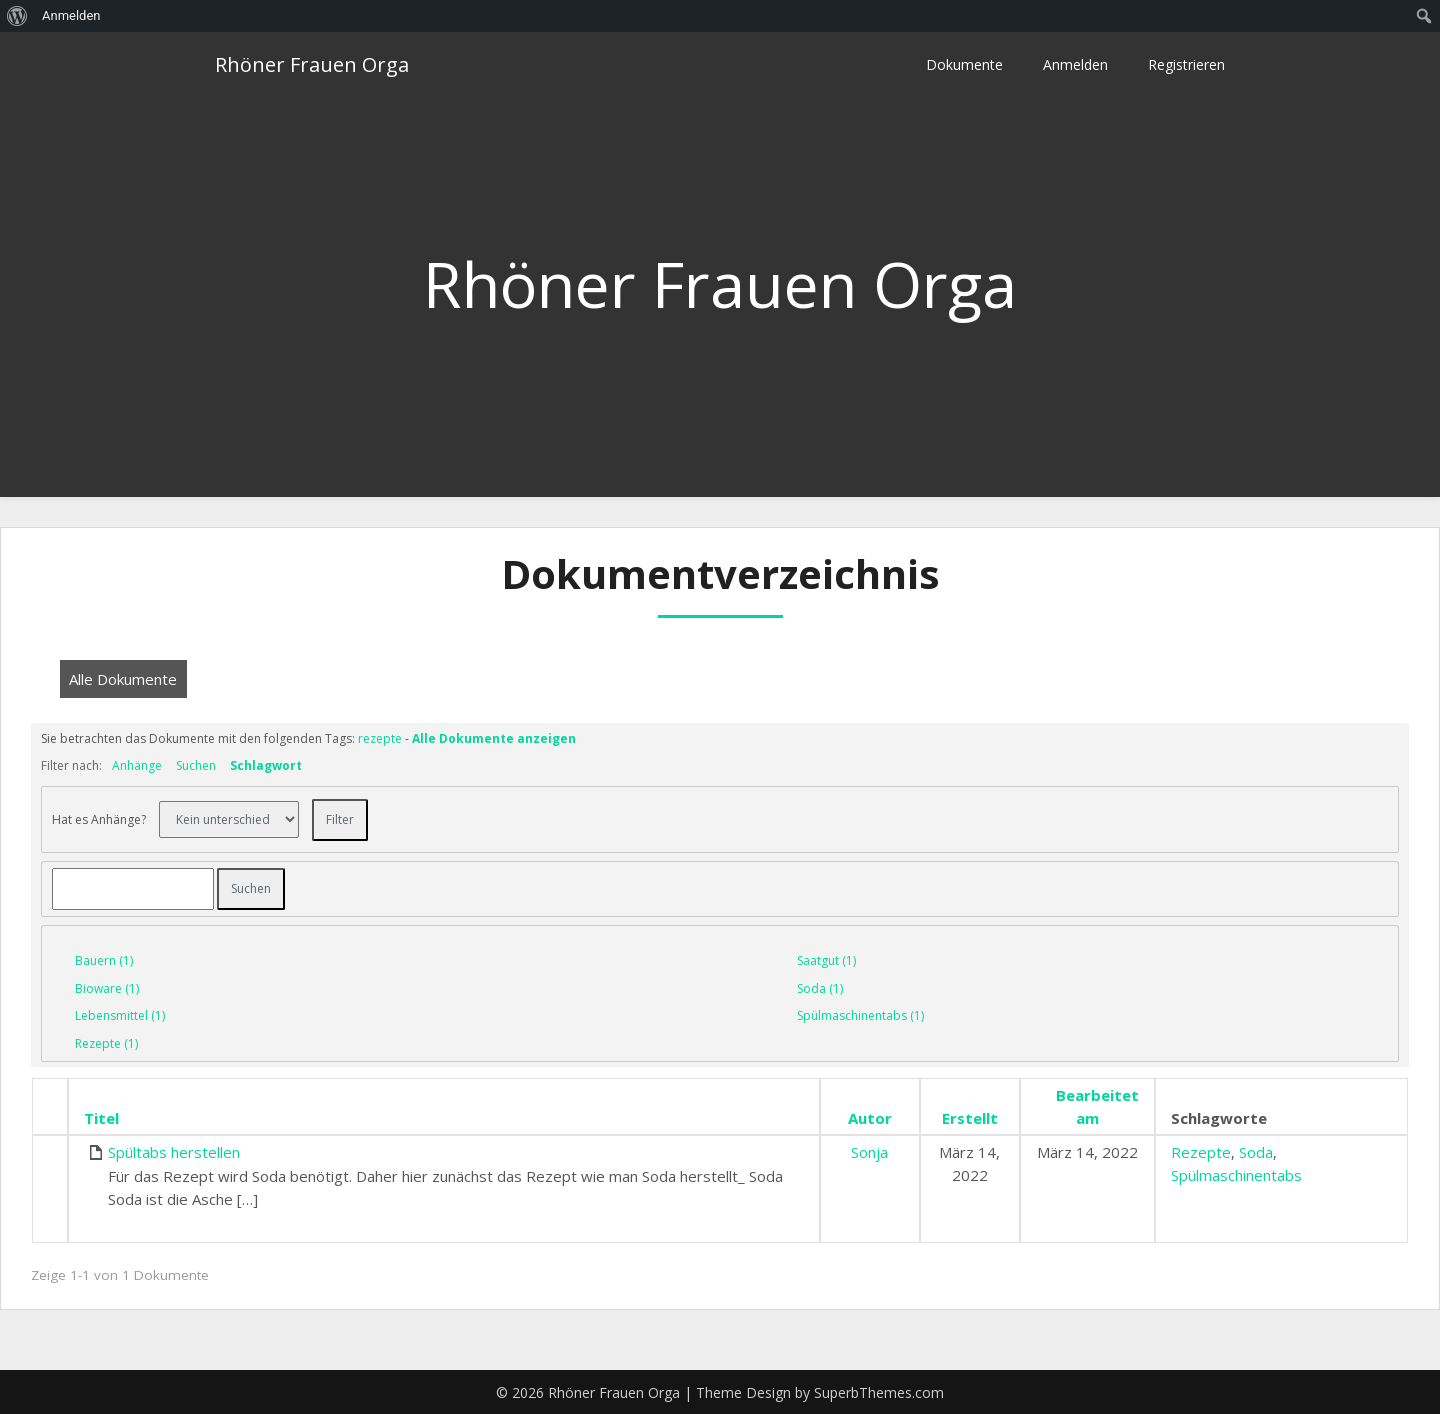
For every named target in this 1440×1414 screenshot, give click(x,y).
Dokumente (964, 64)
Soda (1256, 1152)
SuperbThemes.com (879, 1392)
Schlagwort (266, 765)
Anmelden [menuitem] (71, 15)
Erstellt (970, 1118)
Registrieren (1186, 64)
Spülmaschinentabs (1236, 1175)
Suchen (196, 765)
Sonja (869, 1152)
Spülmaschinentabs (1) (860, 1015)
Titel (101, 1118)
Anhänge (137, 765)
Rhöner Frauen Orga (312, 64)
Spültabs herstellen (174, 1152)
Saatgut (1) (826, 960)
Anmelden (1075, 64)
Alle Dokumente (123, 679)
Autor (870, 1118)
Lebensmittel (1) (120, 1015)
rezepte (380, 738)
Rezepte (1201, 1152)
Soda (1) (820, 988)
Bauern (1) (104, 960)
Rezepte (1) (106, 1043)
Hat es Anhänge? (99, 818)
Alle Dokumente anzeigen (494, 738)
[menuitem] (17, 16)
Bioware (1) (107, 988)
